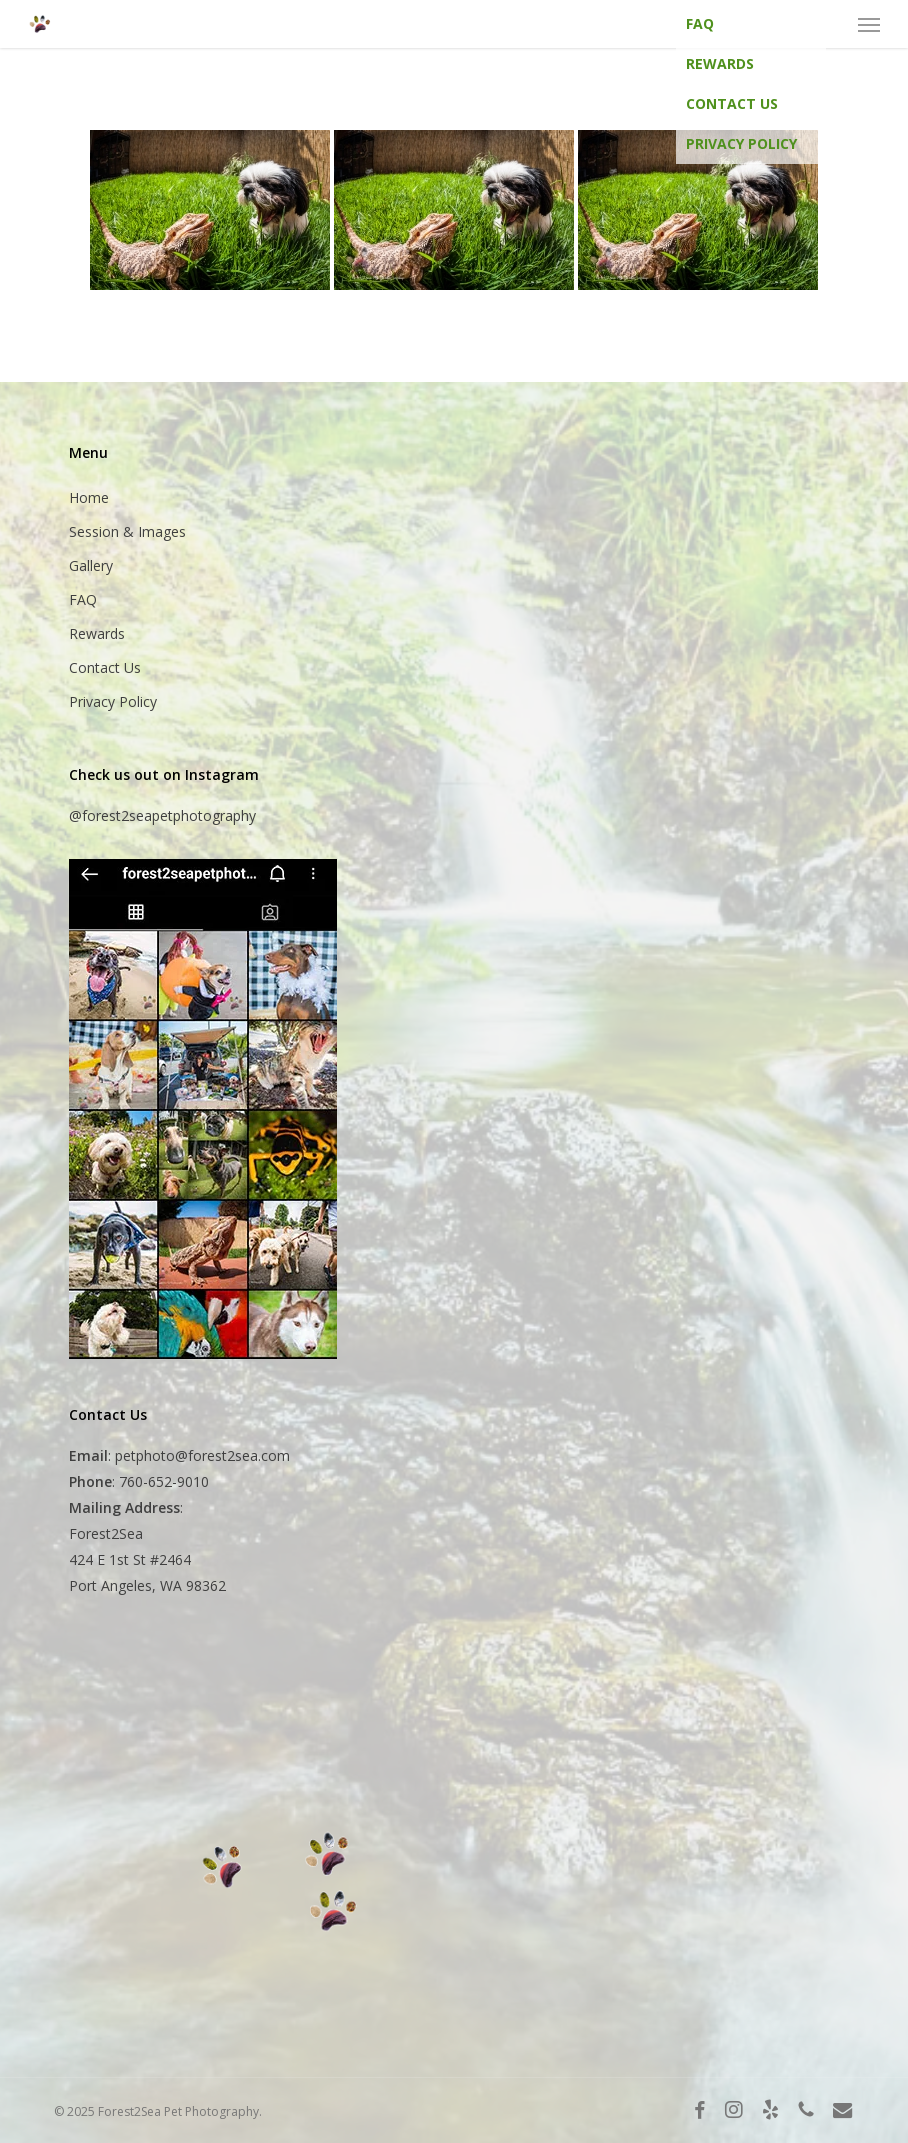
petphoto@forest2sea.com (202, 1455)
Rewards (720, 63)
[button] (869, 24)
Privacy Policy (741, 143)
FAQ (700, 23)
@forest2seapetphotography (162, 815)
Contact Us (732, 103)
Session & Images (127, 531)
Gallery (91, 565)
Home (89, 497)
